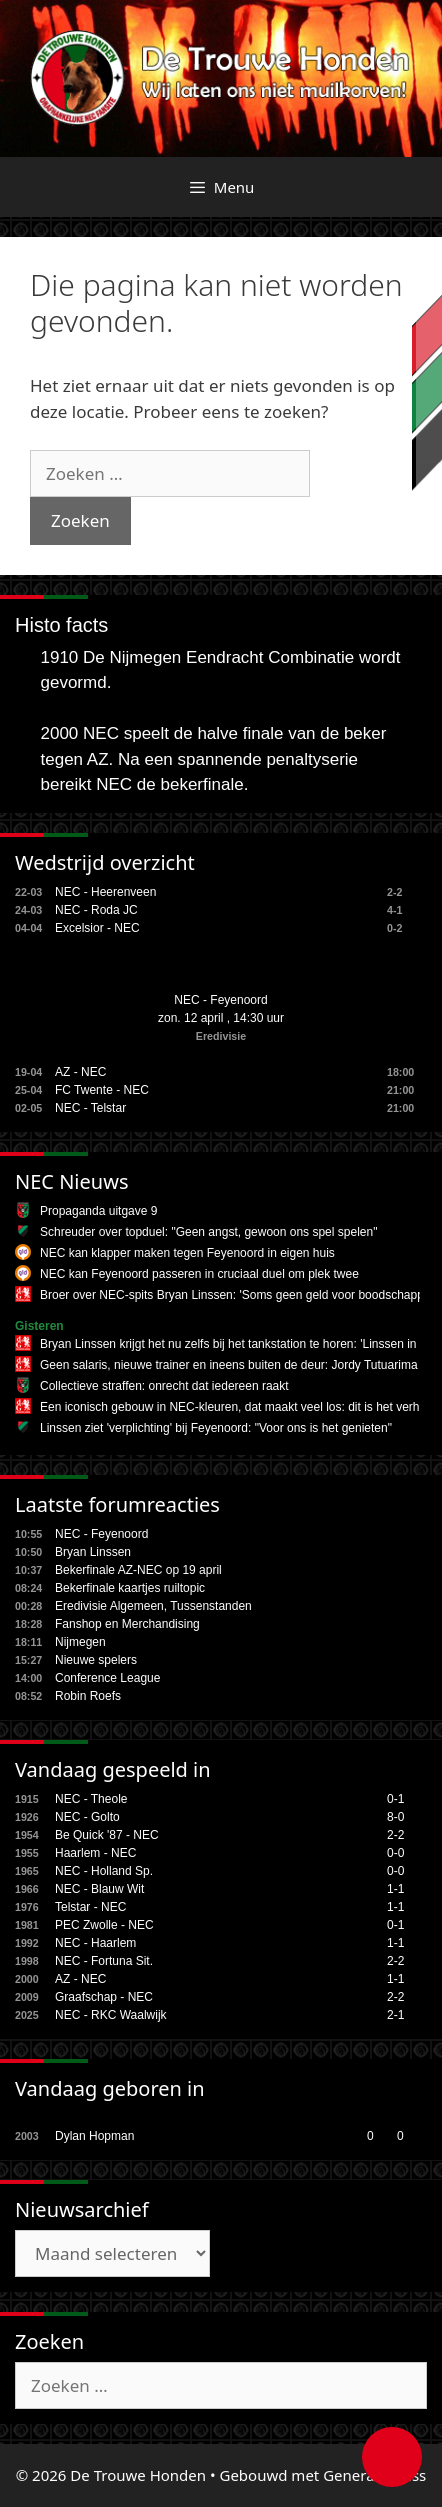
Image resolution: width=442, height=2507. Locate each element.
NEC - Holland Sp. (104, 1871)
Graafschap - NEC (104, 1997)
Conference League (107, 1678)
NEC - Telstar (90, 1108)
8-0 (395, 1817)
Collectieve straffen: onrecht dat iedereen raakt (164, 1386)
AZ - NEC (80, 1072)
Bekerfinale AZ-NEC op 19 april (138, 1570)
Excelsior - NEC (97, 928)
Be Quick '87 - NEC (107, 1835)
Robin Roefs (88, 1696)
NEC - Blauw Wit (99, 1889)
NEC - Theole (91, 1799)
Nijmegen (80, 1642)
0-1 (395, 1799)
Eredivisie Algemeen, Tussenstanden (153, 1606)
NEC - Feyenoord (220, 1000)
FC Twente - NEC (102, 1090)
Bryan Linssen (93, 1552)
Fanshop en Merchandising (127, 1624)
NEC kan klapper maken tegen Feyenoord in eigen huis (187, 1253)
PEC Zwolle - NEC (104, 1925)
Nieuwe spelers (96, 1660)
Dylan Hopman (94, 2136)
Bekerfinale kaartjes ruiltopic (130, 1588)
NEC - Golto (87, 1817)
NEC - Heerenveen (105, 892)
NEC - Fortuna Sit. (104, 1961)
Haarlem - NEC (95, 1853)
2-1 (395, 2015)
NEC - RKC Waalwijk (111, 2015)
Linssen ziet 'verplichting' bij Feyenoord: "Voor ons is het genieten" (216, 1428)
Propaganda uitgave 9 (98, 1211)
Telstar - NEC (90, 1907)
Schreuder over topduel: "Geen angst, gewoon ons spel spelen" (208, 1232)
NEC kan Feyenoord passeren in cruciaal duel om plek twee (199, 1274)
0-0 (395, 1853)
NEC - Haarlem (95, 1943)
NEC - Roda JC (96, 910)
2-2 (395, 1835)
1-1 (395, 1889)
